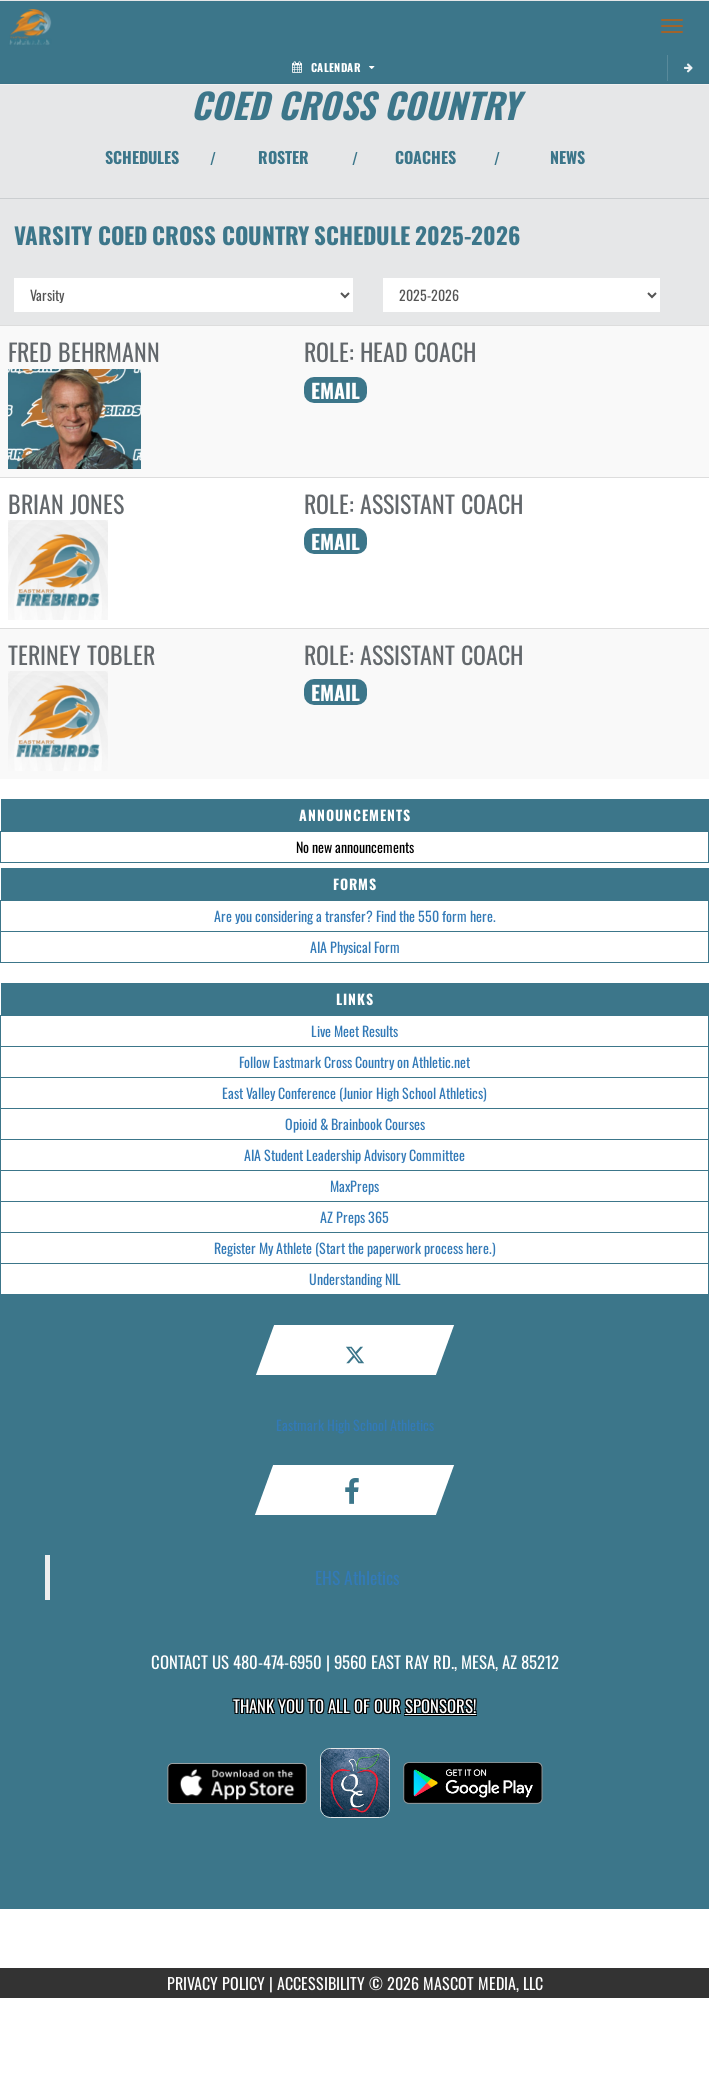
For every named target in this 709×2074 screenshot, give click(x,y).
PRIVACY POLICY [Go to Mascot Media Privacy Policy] (216, 1983)
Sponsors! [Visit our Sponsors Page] (440, 1705)
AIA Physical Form (355, 946)
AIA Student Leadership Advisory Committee (354, 1154)
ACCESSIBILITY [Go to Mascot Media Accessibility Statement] (321, 1983)
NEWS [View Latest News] (567, 157)
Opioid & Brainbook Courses (355, 1123)
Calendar (333, 67)
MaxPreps (354, 1185)
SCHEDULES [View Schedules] (142, 157)
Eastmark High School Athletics (355, 1424)
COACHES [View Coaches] (425, 157)
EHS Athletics (357, 1577)
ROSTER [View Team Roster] (283, 157)
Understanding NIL (355, 1278)
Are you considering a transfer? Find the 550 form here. (355, 915)
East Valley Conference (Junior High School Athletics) (354, 1092)
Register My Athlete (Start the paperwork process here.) (355, 1247)
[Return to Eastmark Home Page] (30, 26)
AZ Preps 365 (354, 1216)
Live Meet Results (354, 1030)
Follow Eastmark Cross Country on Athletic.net (354, 1061)
